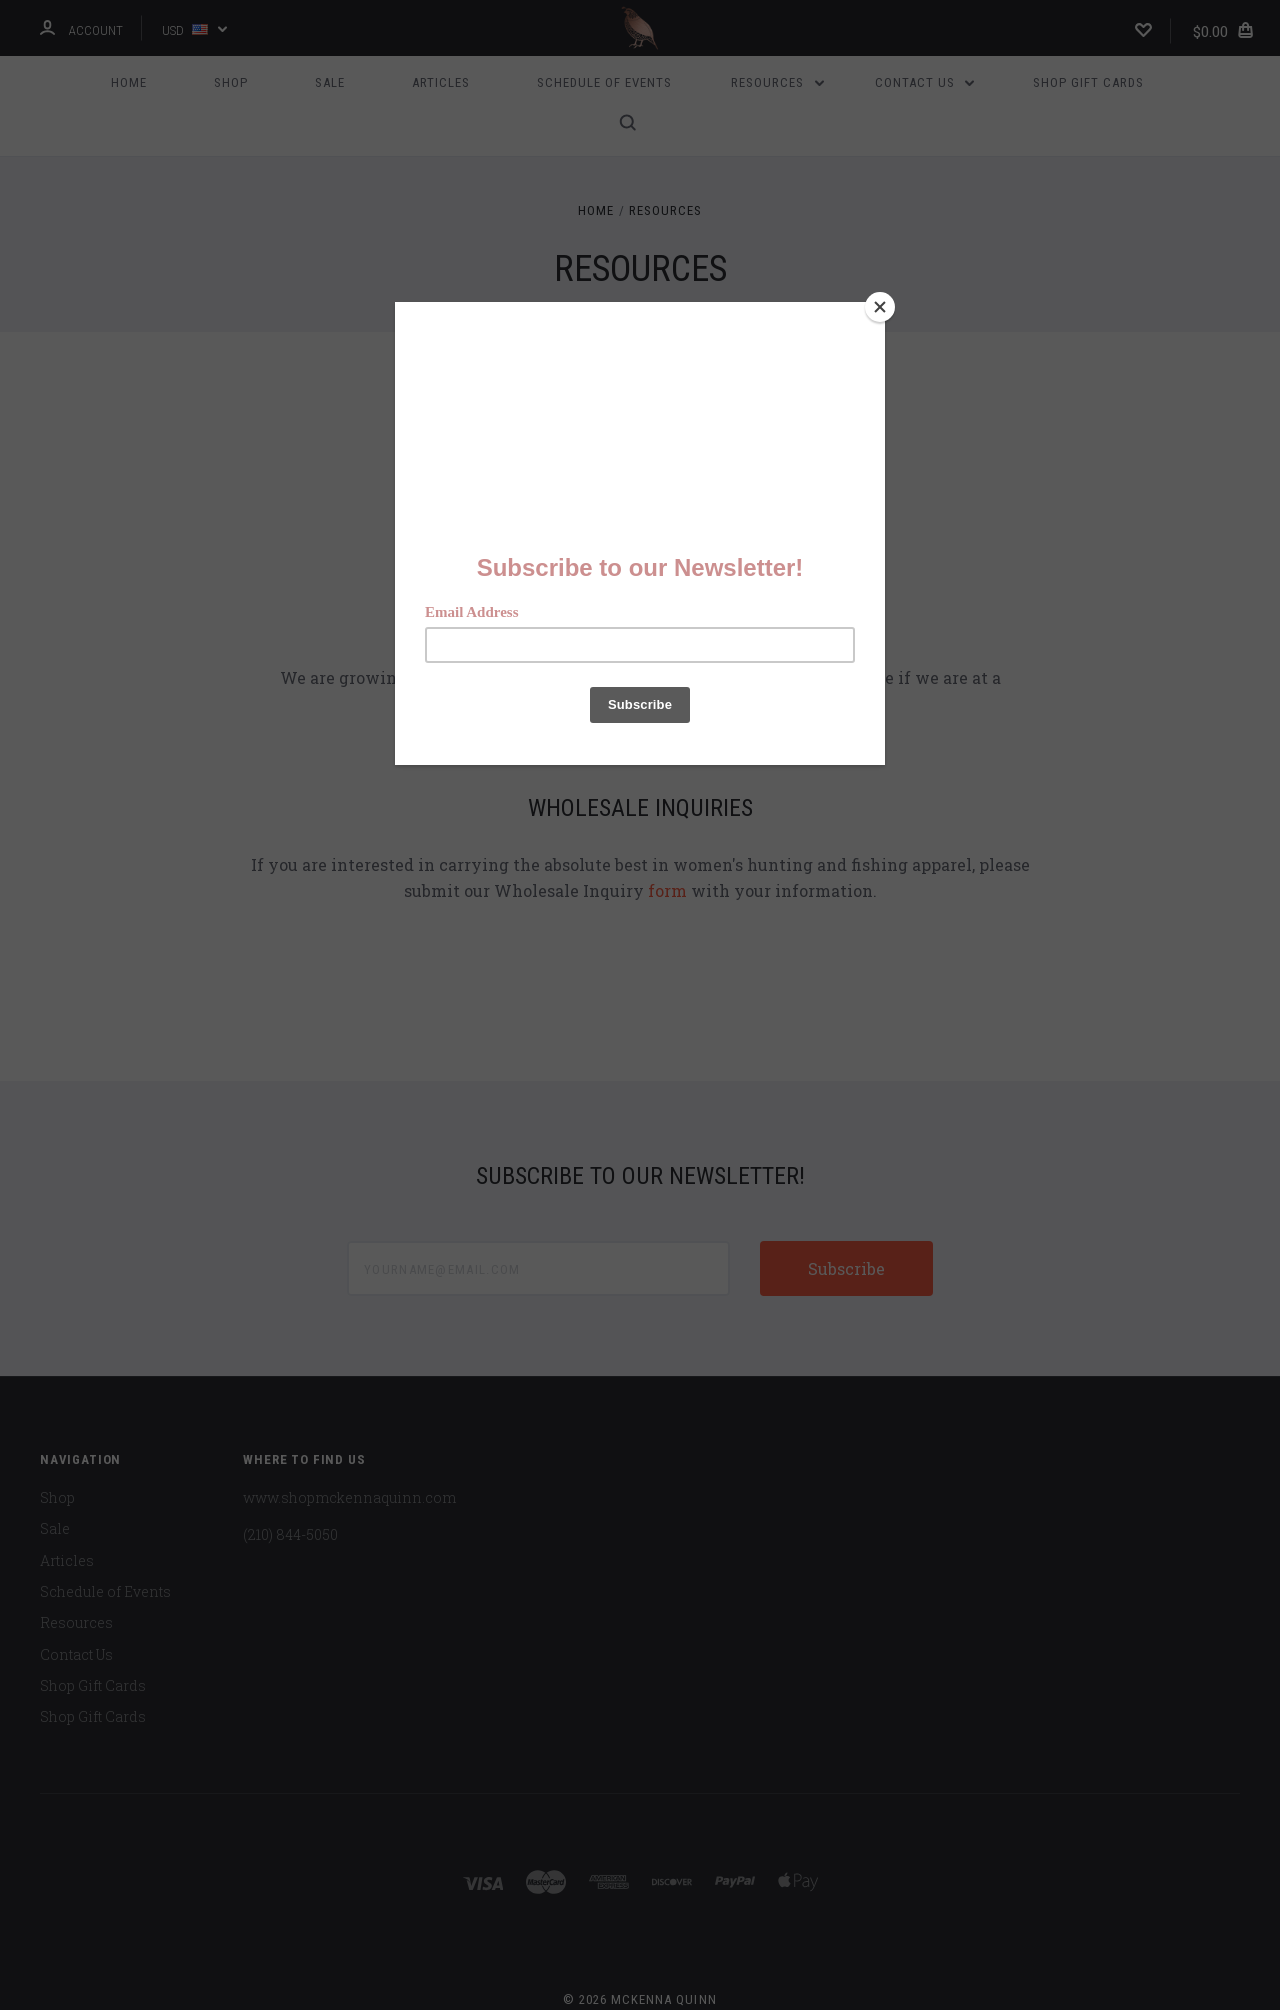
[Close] (880, 307)
